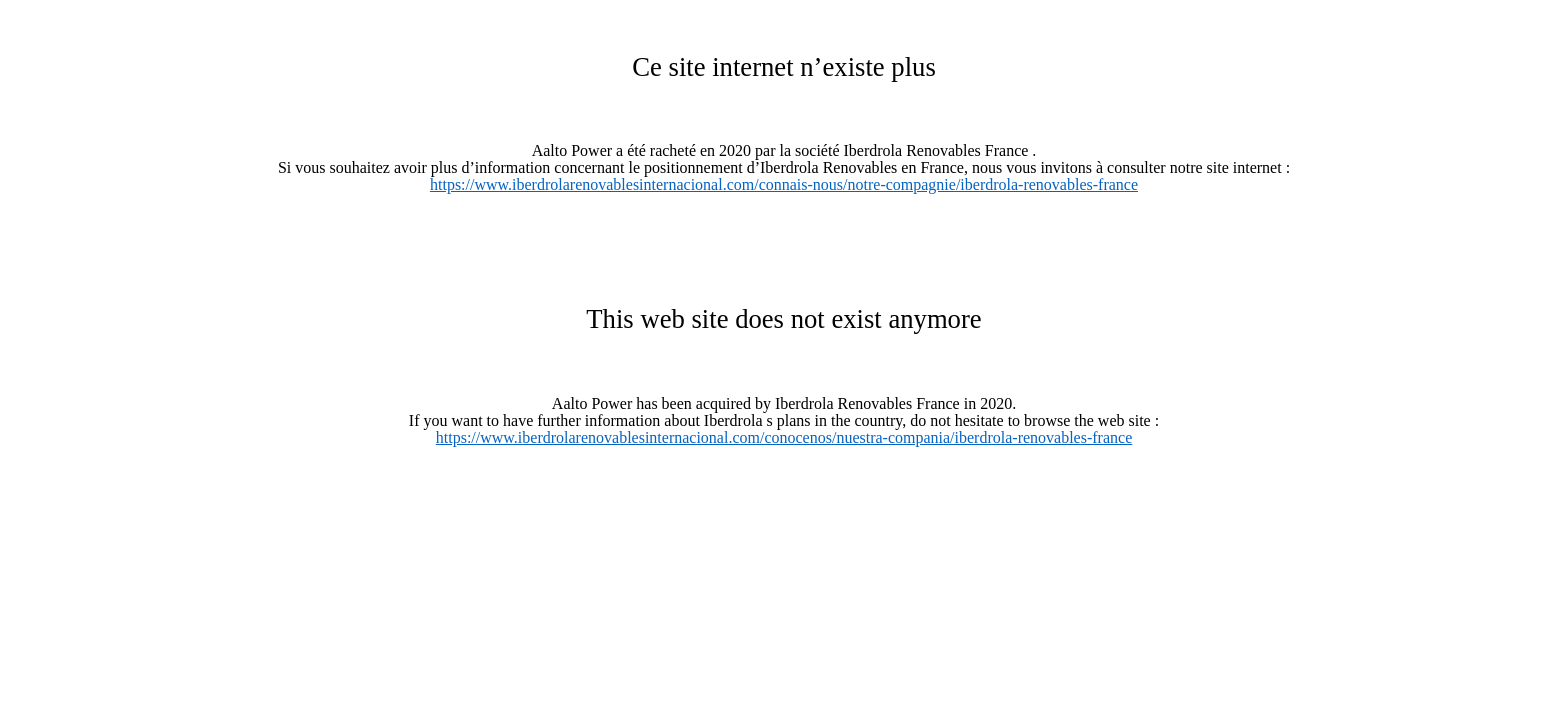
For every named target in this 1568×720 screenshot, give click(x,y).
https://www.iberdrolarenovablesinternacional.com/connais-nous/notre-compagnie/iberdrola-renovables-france (784, 184)
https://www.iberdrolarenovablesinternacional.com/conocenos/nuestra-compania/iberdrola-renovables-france (784, 437)
